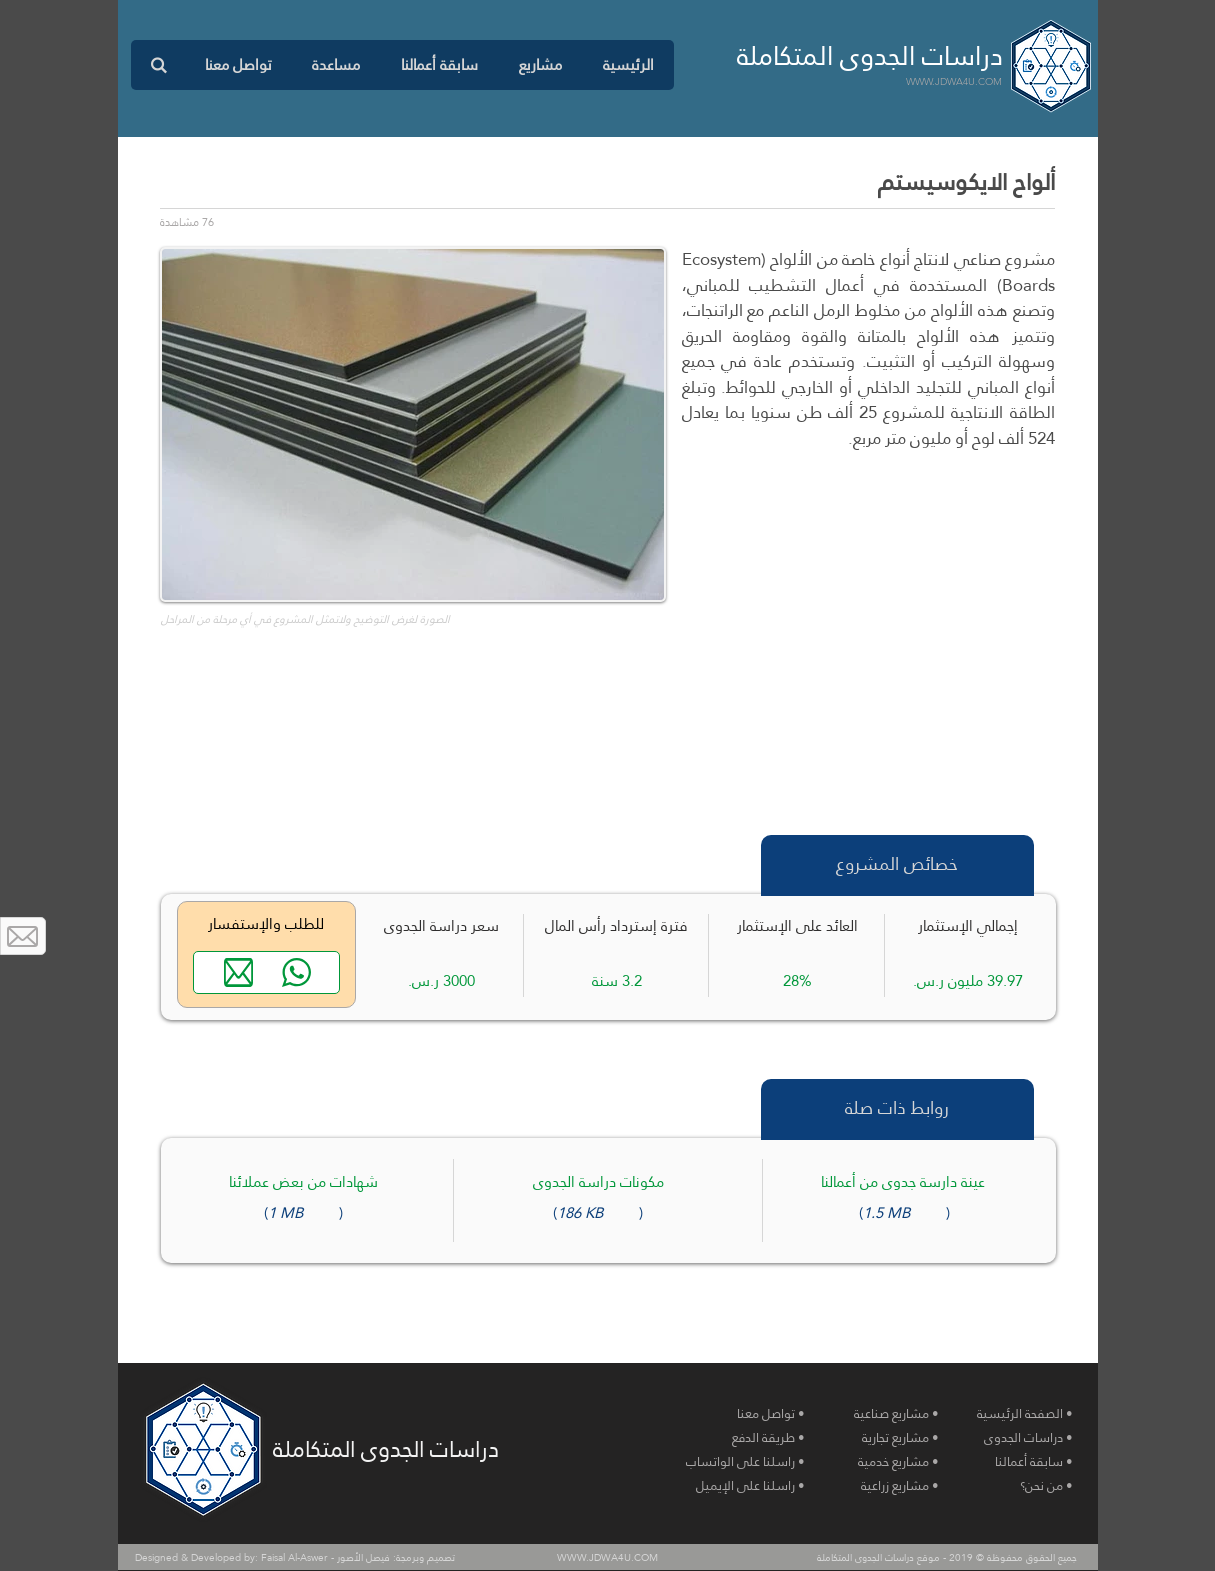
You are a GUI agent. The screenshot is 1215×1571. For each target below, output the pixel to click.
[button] (540, 65)
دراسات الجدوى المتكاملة (870, 56)
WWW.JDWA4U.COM (954, 81)
